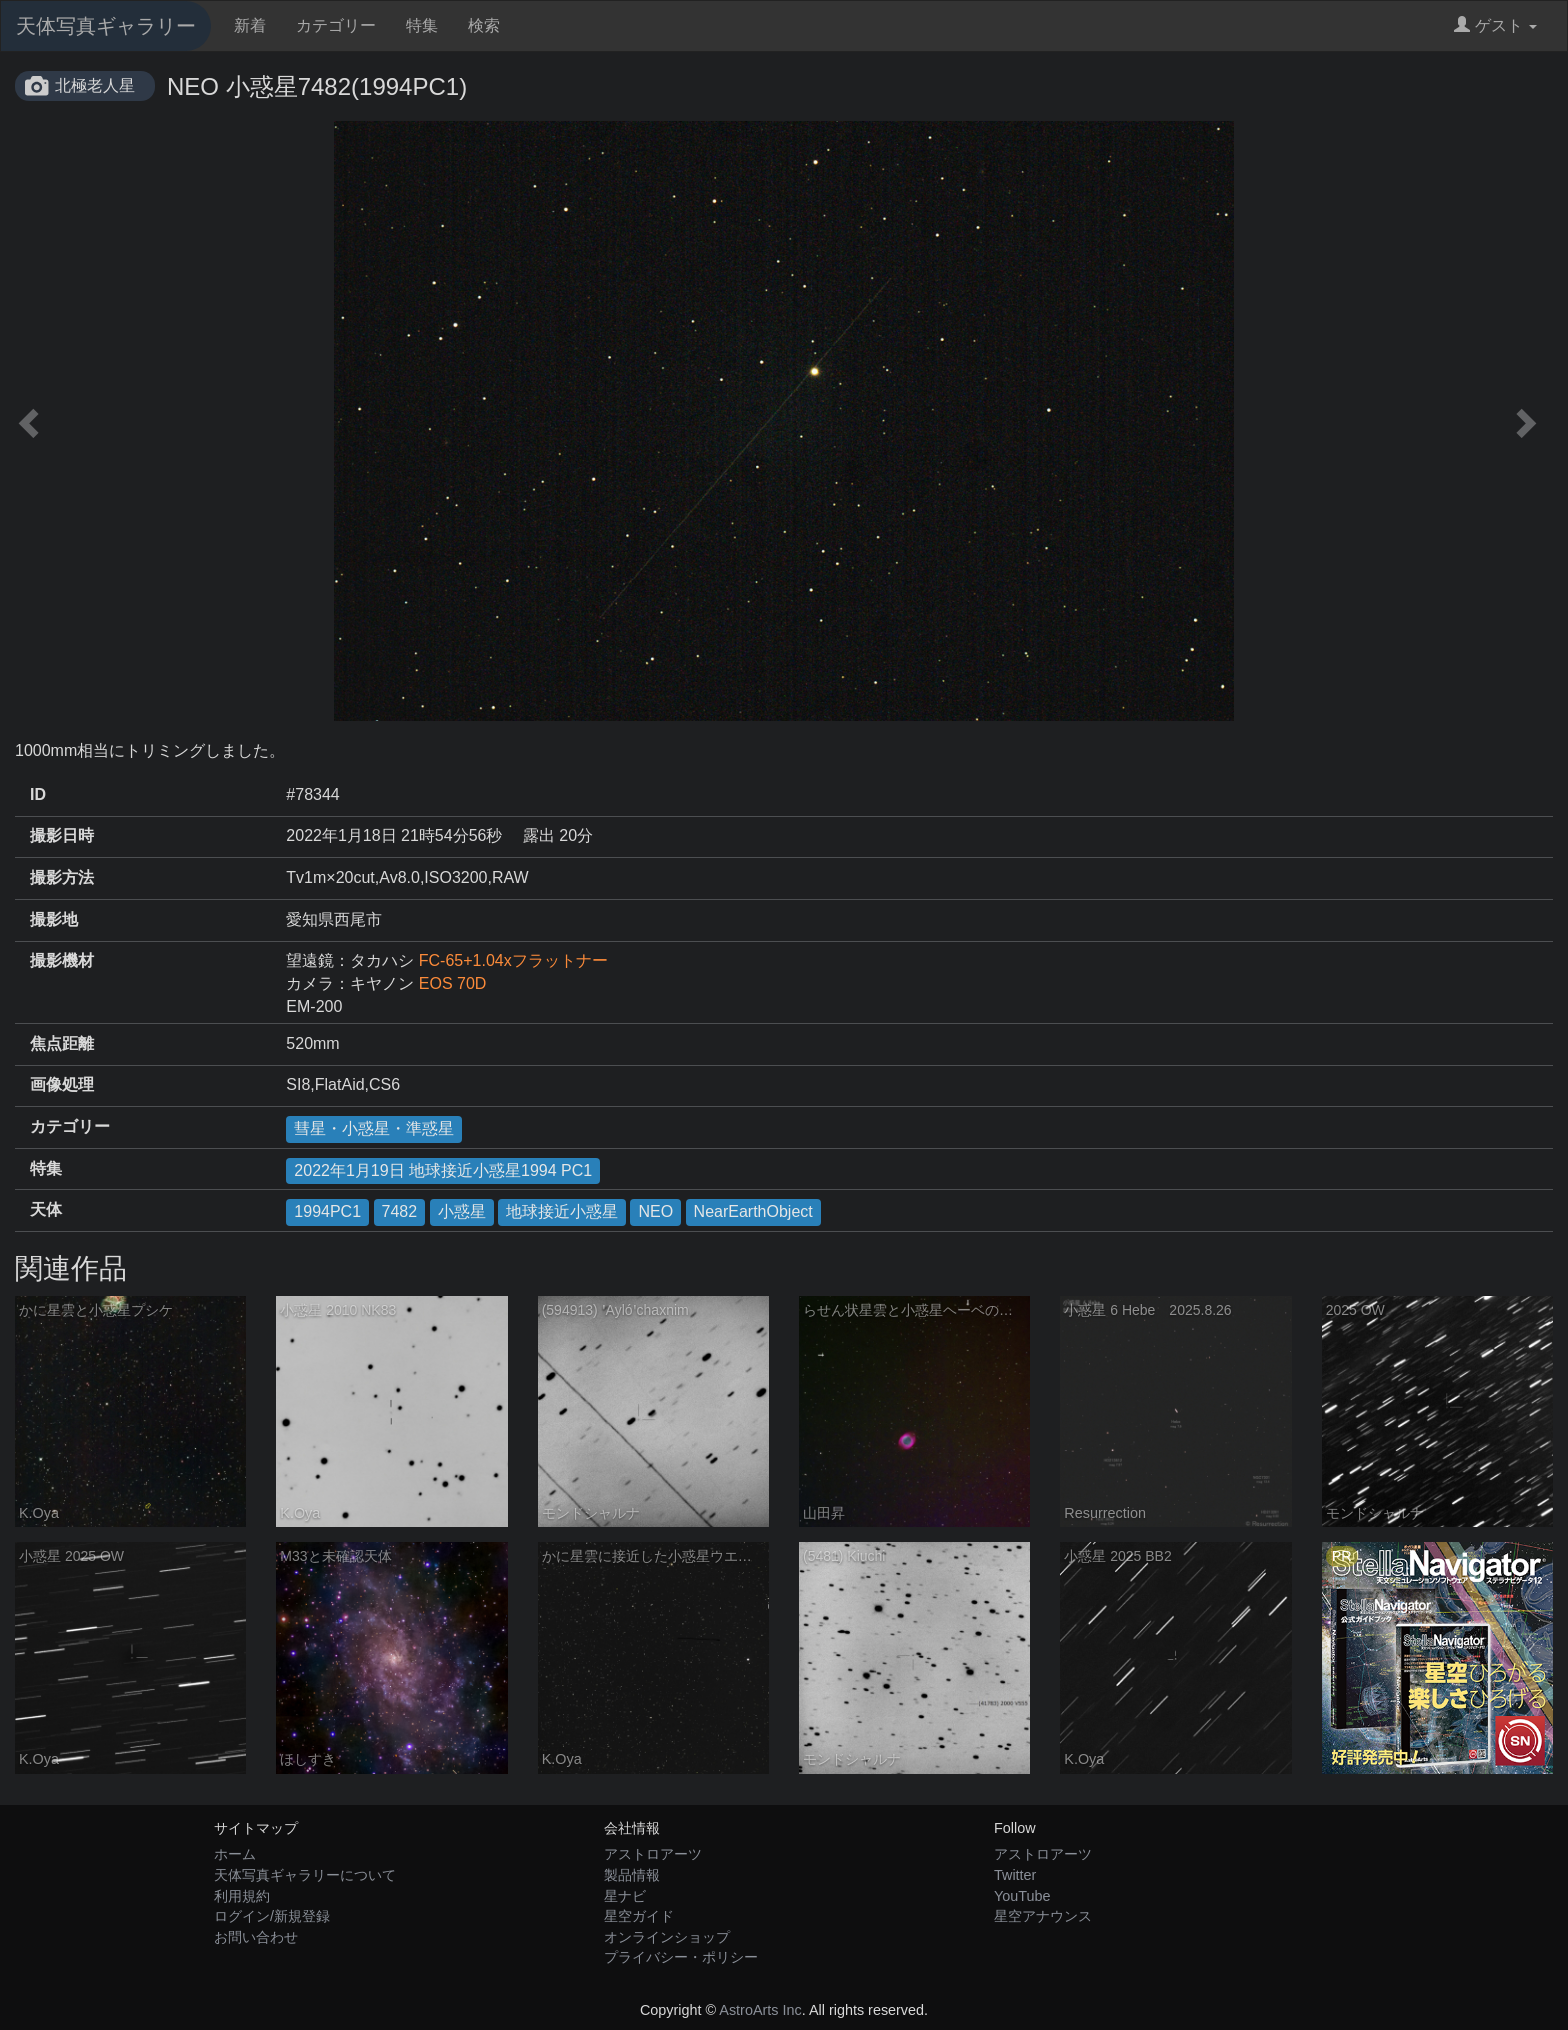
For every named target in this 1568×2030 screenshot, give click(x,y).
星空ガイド (639, 1916)
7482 (400, 1211)
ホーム (235, 1854)
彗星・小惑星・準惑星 (374, 1128)
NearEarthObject (753, 1211)
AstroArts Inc (760, 2010)
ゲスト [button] (1495, 25)
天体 (46, 1209)
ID (38, 794)
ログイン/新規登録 (272, 1916)
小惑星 (462, 1211)
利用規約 (242, 1896)
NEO (655, 1211)
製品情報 (632, 1875)
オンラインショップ (667, 1937)
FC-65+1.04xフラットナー (513, 960)
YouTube (1022, 1896)
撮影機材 (62, 960)
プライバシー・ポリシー (681, 1957)
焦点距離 (62, 1043)
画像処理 (62, 1084)
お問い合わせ (256, 1937)
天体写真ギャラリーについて (305, 1875)
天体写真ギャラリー (106, 26)
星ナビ (625, 1896)
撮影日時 (62, 835)
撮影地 (54, 919)
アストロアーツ (653, 1854)
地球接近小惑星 (562, 1211)
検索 (484, 25)
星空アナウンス (1043, 1916)
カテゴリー (336, 25)
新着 (250, 25)
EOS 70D (453, 983)
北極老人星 (95, 85)
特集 (422, 25)
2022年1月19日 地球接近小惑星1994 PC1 (443, 1170)
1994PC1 (327, 1211)
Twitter (1015, 1875)
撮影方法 (62, 877)
